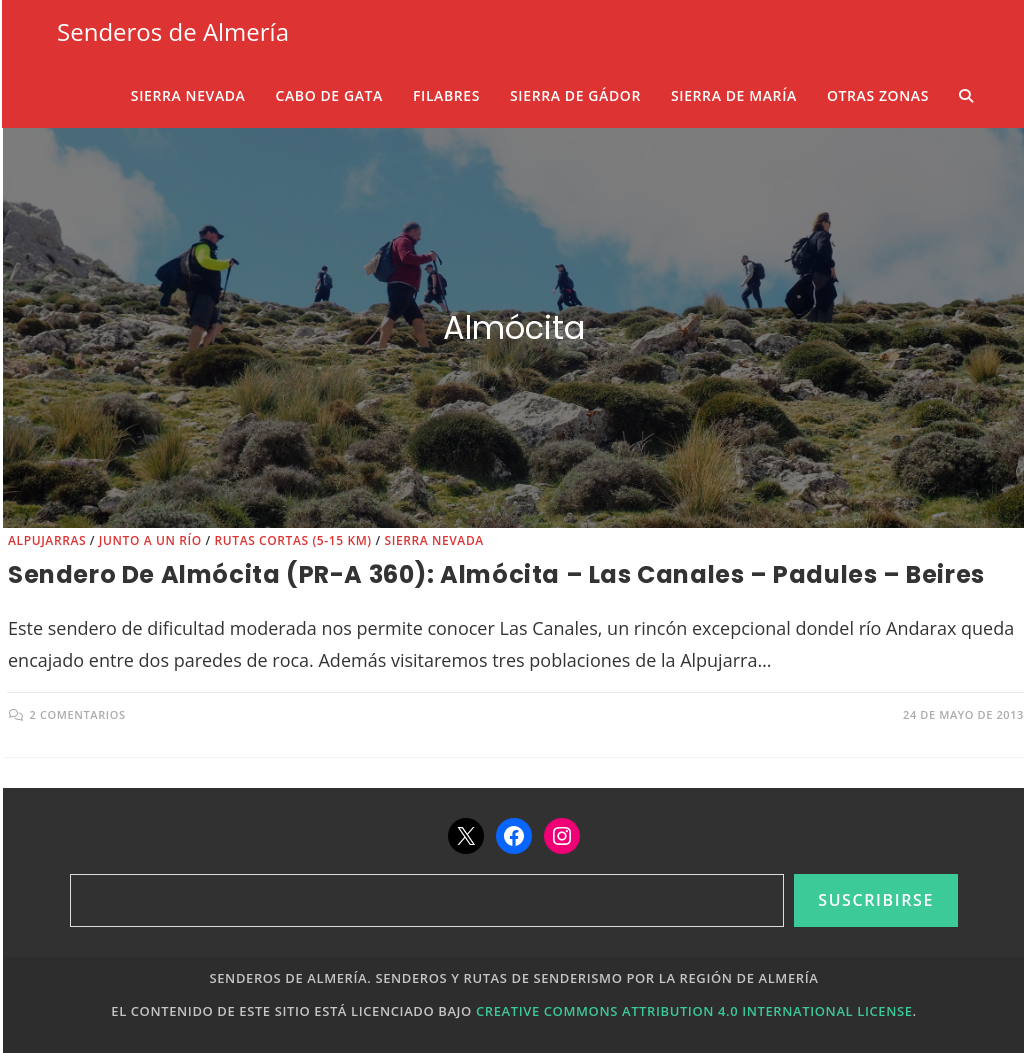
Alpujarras (47, 540)
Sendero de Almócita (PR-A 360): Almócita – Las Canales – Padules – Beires (496, 574)
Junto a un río (150, 540)
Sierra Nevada (433, 540)
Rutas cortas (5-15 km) (292, 540)
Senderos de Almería (173, 31)
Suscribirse (876, 900)
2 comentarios (78, 714)
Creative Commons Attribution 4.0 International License (694, 1011)
